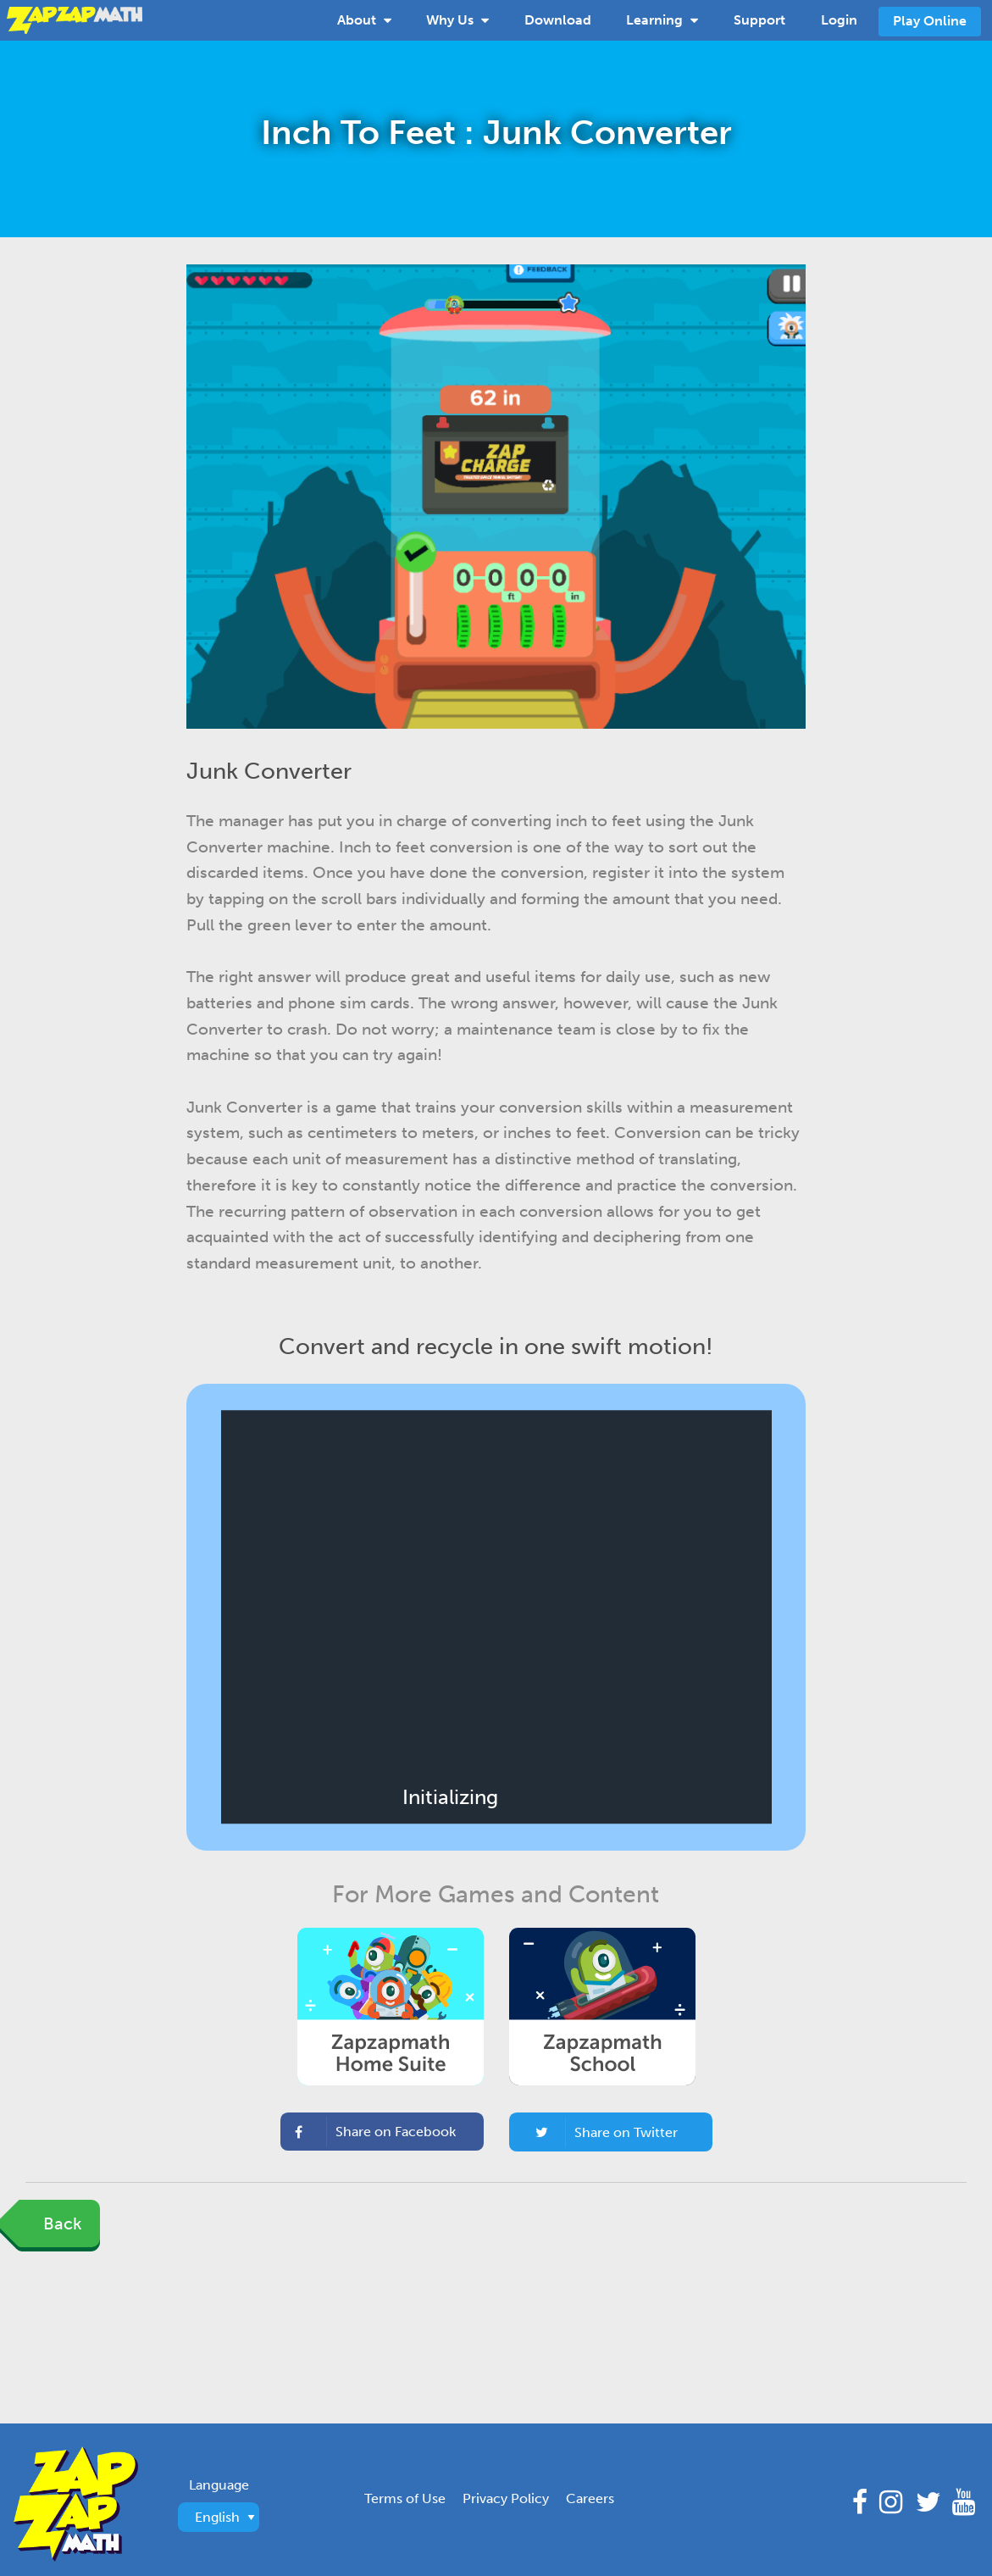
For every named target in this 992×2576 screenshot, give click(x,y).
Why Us (457, 19)
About (364, 19)
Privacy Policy (506, 2498)
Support (759, 20)
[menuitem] (364, 20)
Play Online (930, 21)
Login (839, 20)
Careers (590, 2498)
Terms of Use (405, 2498)
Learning (662, 19)
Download (557, 20)
